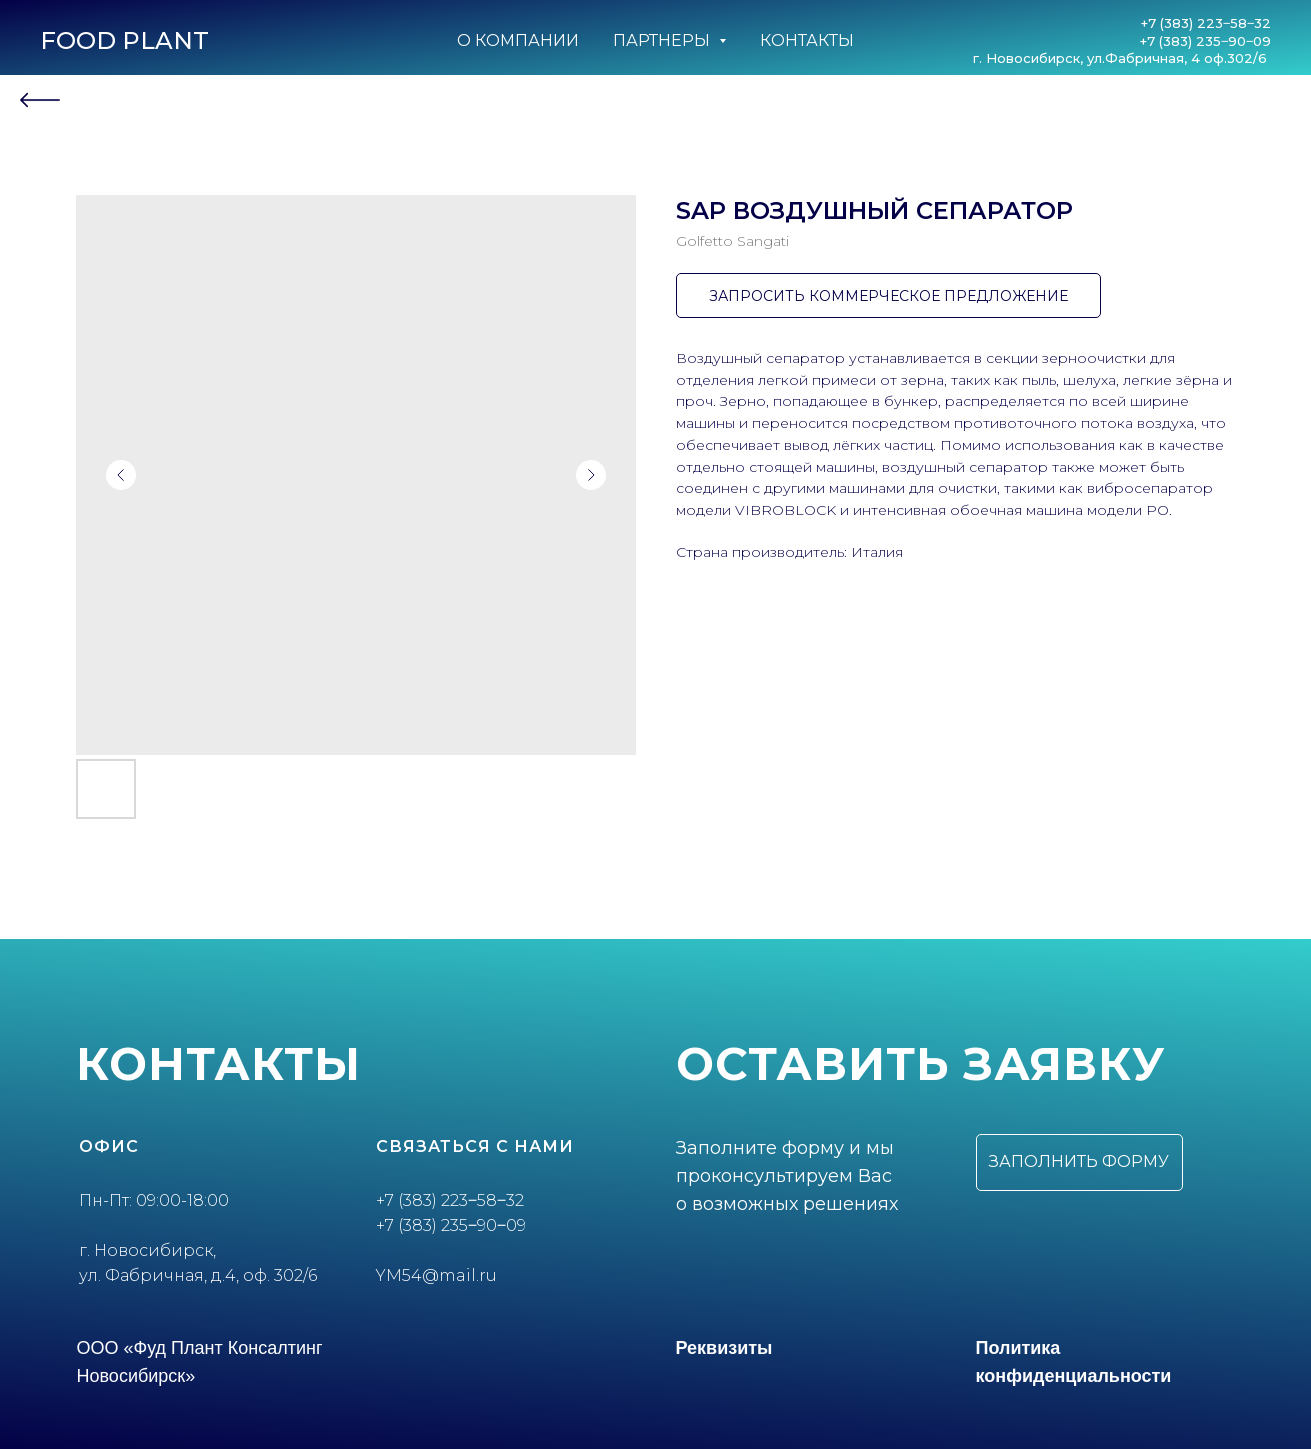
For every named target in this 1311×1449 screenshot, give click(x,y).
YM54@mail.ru (436, 1275)
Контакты (807, 40)
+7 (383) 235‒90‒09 (1205, 41)
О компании (518, 40)
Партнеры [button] (663, 40)
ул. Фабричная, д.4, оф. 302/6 (198, 1275)
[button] (1079, 1162)
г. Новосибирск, (147, 1250)
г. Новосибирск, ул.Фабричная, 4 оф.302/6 (1122, 58)
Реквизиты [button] (724, 1348)
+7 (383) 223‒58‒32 (1206, 23)
